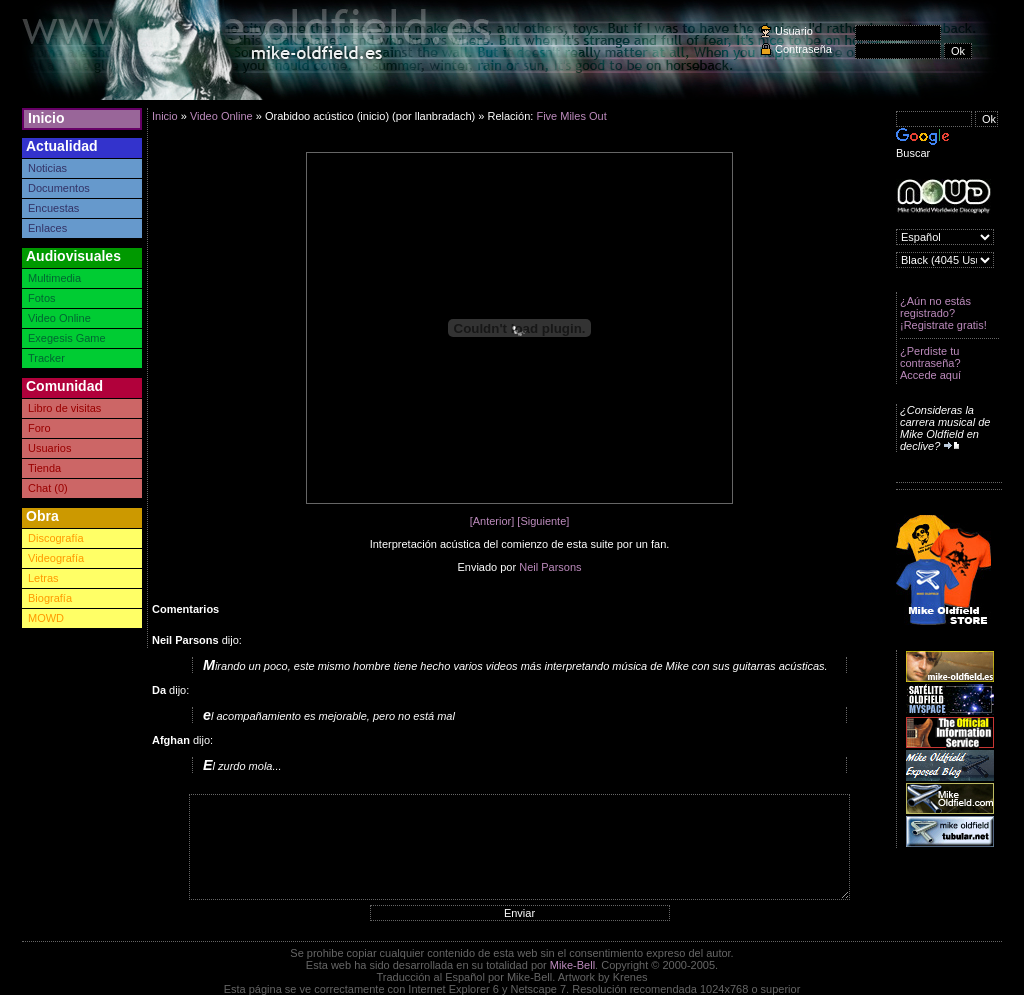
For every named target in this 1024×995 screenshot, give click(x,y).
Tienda (44, 468)
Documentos (59, 188)
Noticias (47, 168)
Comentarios (185, 609)
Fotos (42, 298)
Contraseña (803, 49)
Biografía (50, 598)
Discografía (56, 538)
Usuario (794, 31)
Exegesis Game (67, 338)
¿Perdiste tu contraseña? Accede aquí (930, 363)
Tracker (46, 358)
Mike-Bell (572, 965)
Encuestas (53, 208)
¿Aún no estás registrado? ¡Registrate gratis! (943, 313)
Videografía (56, 558)
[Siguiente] (543, 521)
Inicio (46, 118)
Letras (43, 578)
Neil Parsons (550, 567)
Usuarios (49, 448)
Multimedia (54, 278)
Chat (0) (48, 488)
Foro (39, 428)
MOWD (46, 618)
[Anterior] (492, 521)
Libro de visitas (64, 408)
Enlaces (47, 228)
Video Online (59, 318)
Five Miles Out (571, 116)
